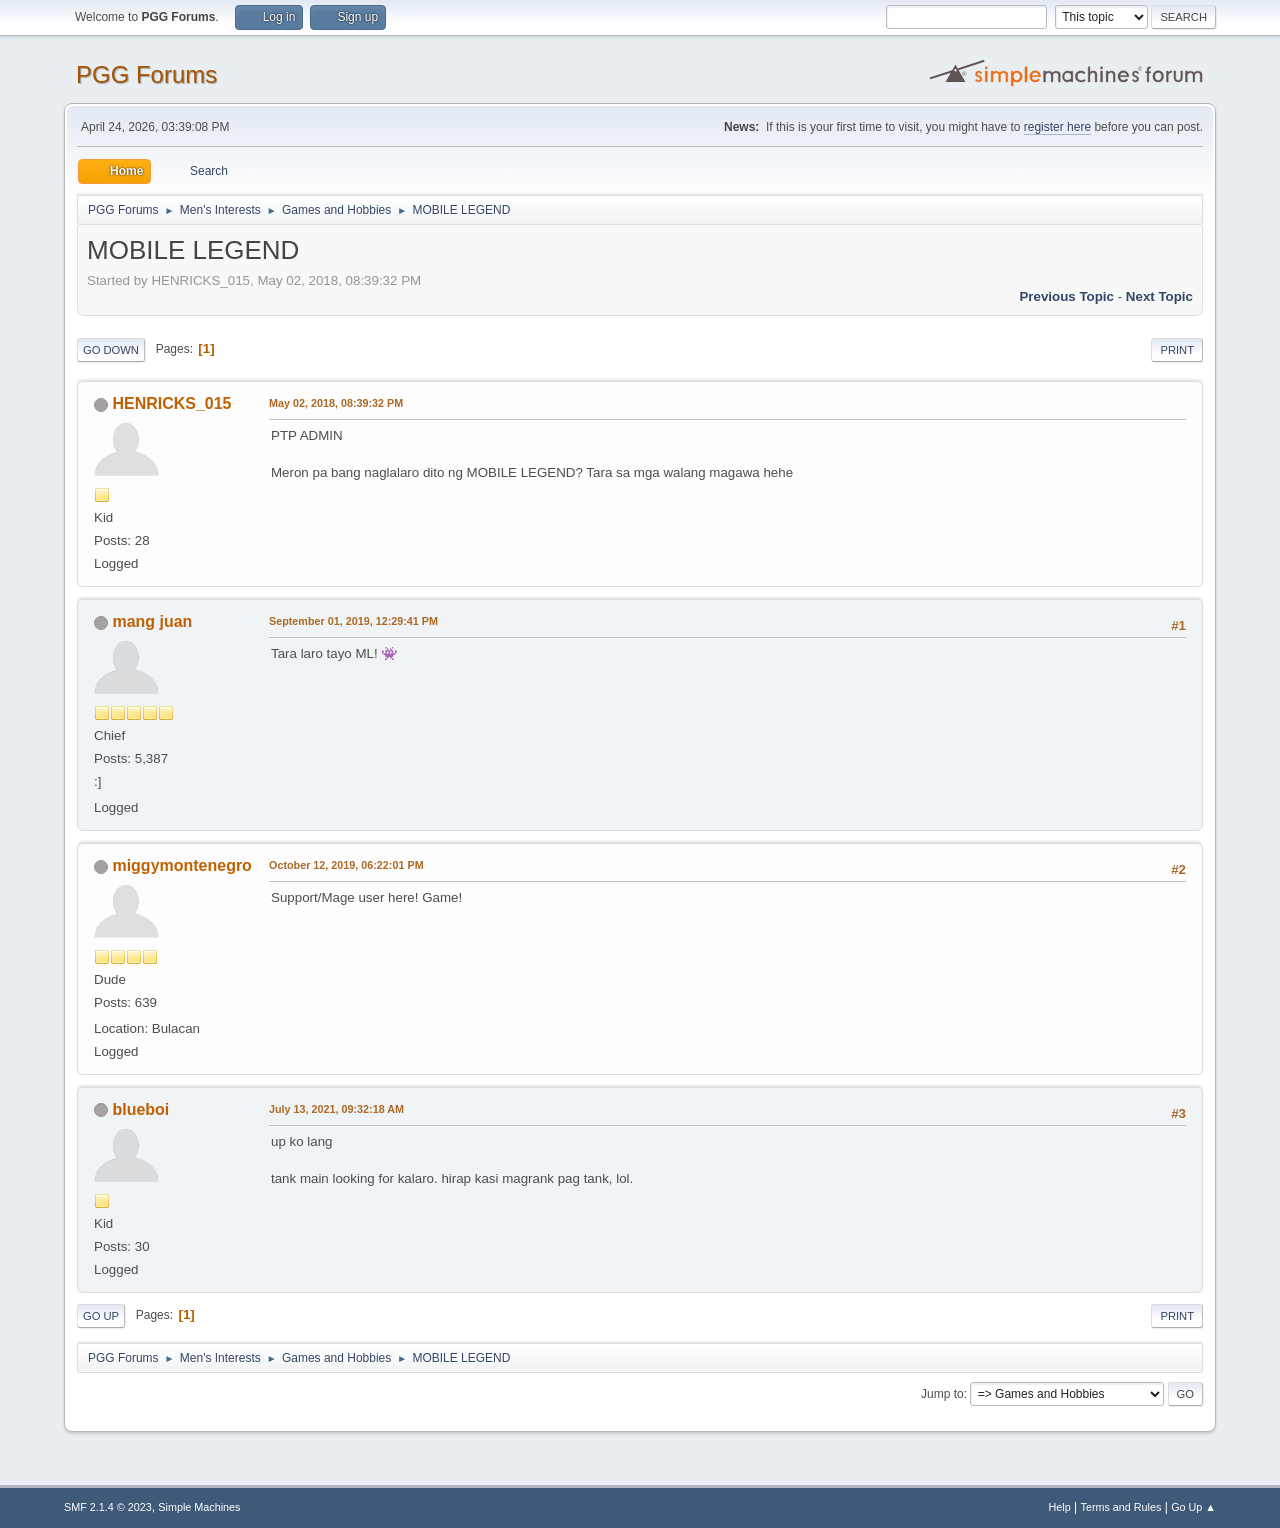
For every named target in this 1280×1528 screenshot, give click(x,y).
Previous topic (1066, 296)
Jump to (942, 1394)
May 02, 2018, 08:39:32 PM (336, 403)
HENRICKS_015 (171, 403)
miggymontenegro (181, 865)
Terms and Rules (1121, 1507)
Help (1060, 1507)
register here (1057, 127)
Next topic (1159, 296)
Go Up (101, 1316)
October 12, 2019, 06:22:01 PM (346, 865)
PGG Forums (146, 74)
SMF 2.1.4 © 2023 (108, 1507)
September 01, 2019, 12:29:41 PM (353, 621)
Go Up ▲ (1193, 1507)
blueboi (140, 1109)
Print (1177, 350)
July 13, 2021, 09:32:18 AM (336, 1109)
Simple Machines (199, 1507)
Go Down (111, 350)
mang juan (152, 621)
